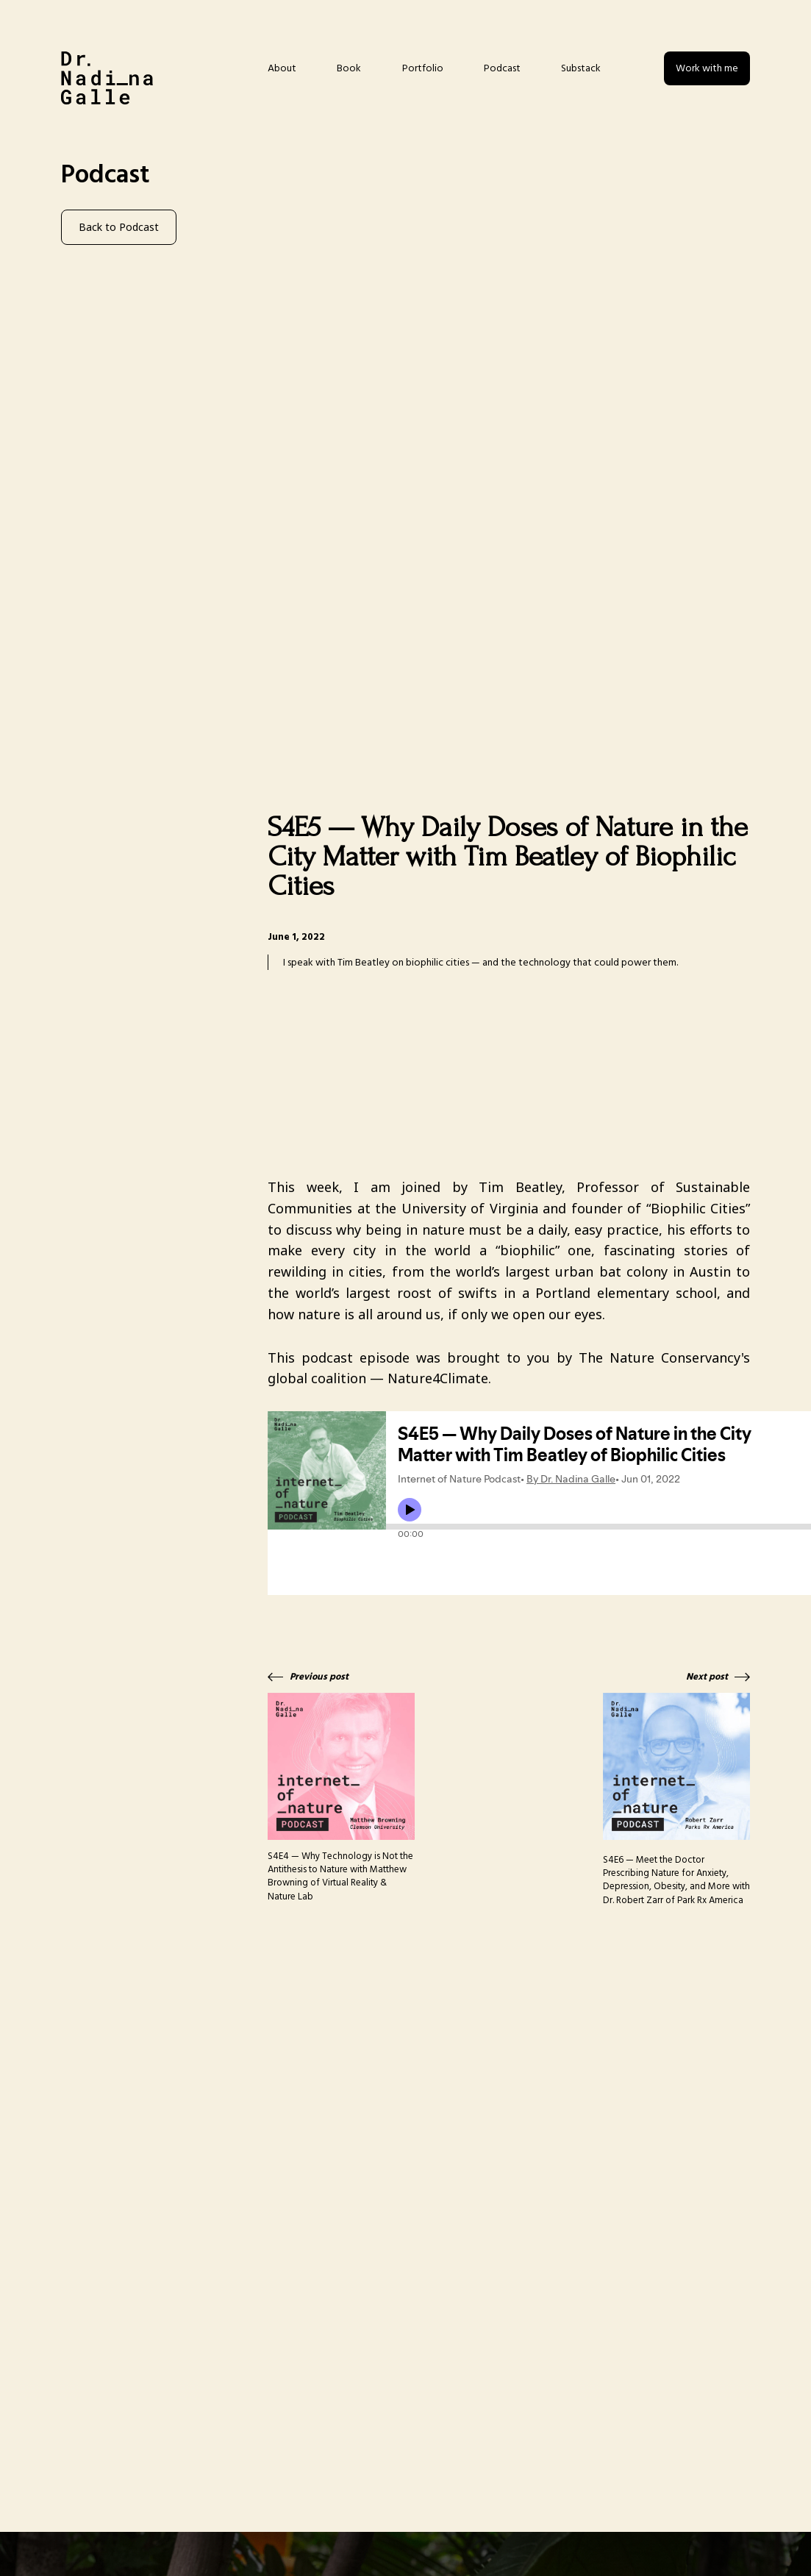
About (282, 68)
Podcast (502, 68)
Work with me (707, 68)
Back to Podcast (119, 227)
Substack (581, 68)
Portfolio (422, 68)
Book (349, 68)
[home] (107, 77)
